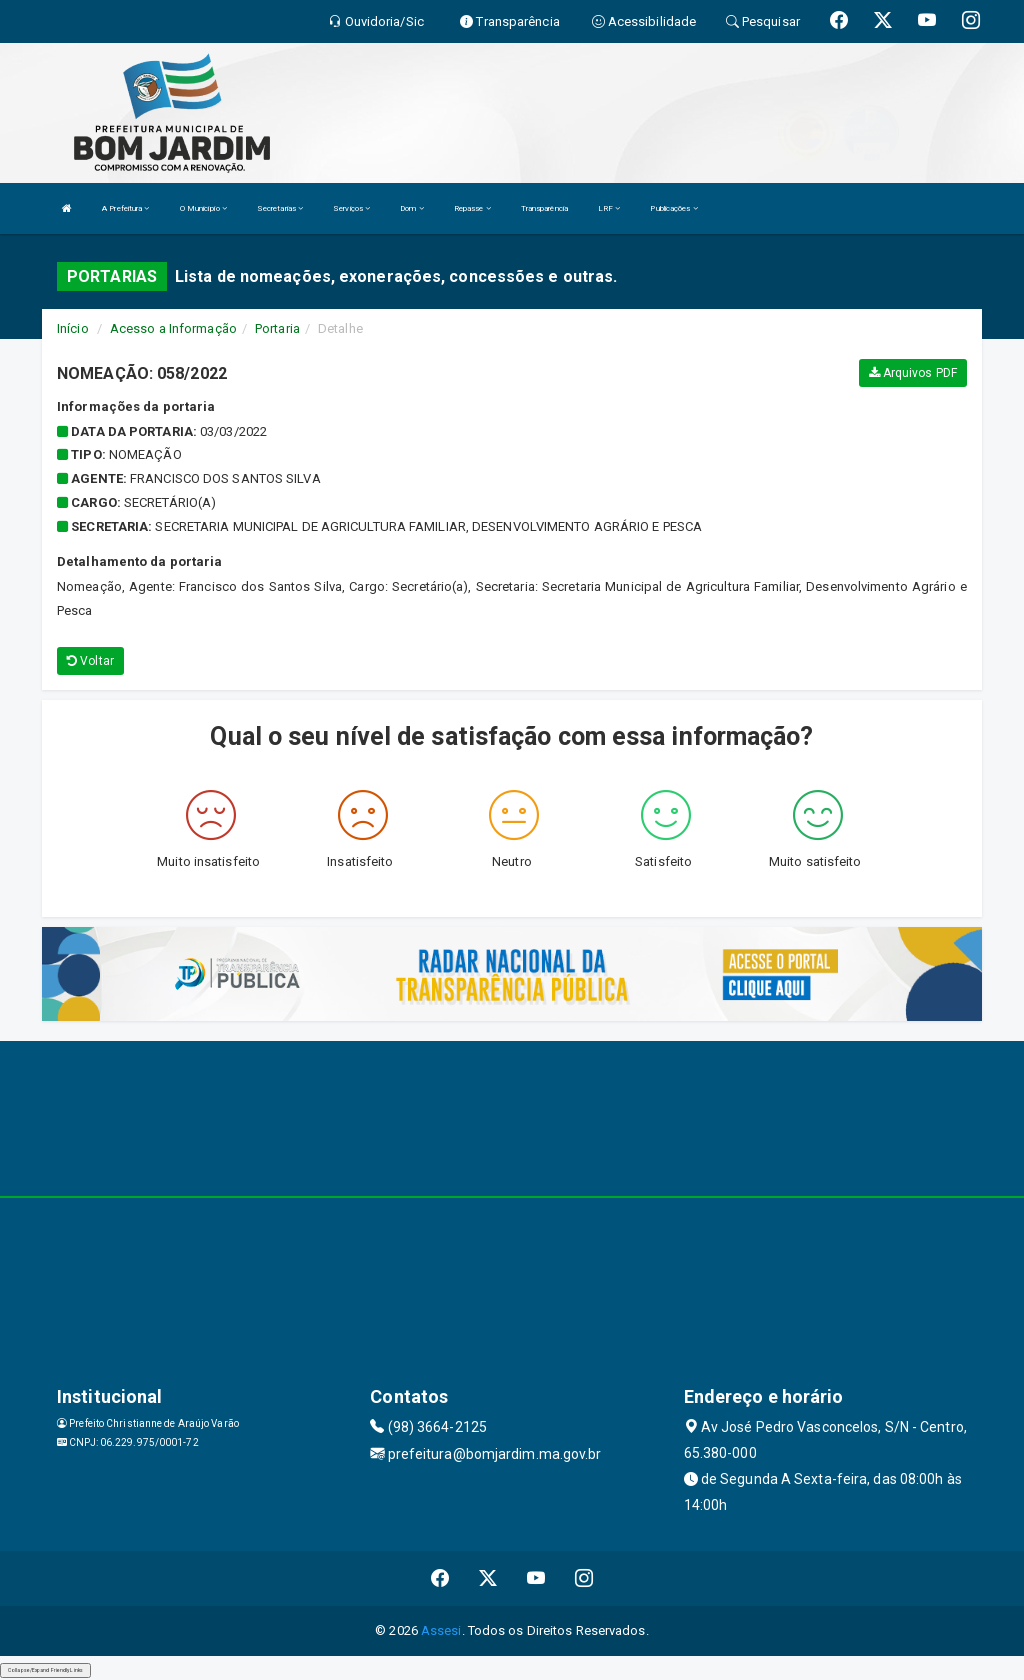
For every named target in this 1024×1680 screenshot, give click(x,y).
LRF (609, 208)
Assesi (441, 1630)
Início (73, 328)
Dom (412, 208)
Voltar (90, 661)
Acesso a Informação (173, 328)
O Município (203, 208)
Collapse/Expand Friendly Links (45, 1670)
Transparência (544, 208)
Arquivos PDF (913, 373)
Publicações (673, 208)
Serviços (351, 208)
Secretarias (280, 208)
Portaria (277, 328)
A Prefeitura (125, 208)
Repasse (472, 208)
